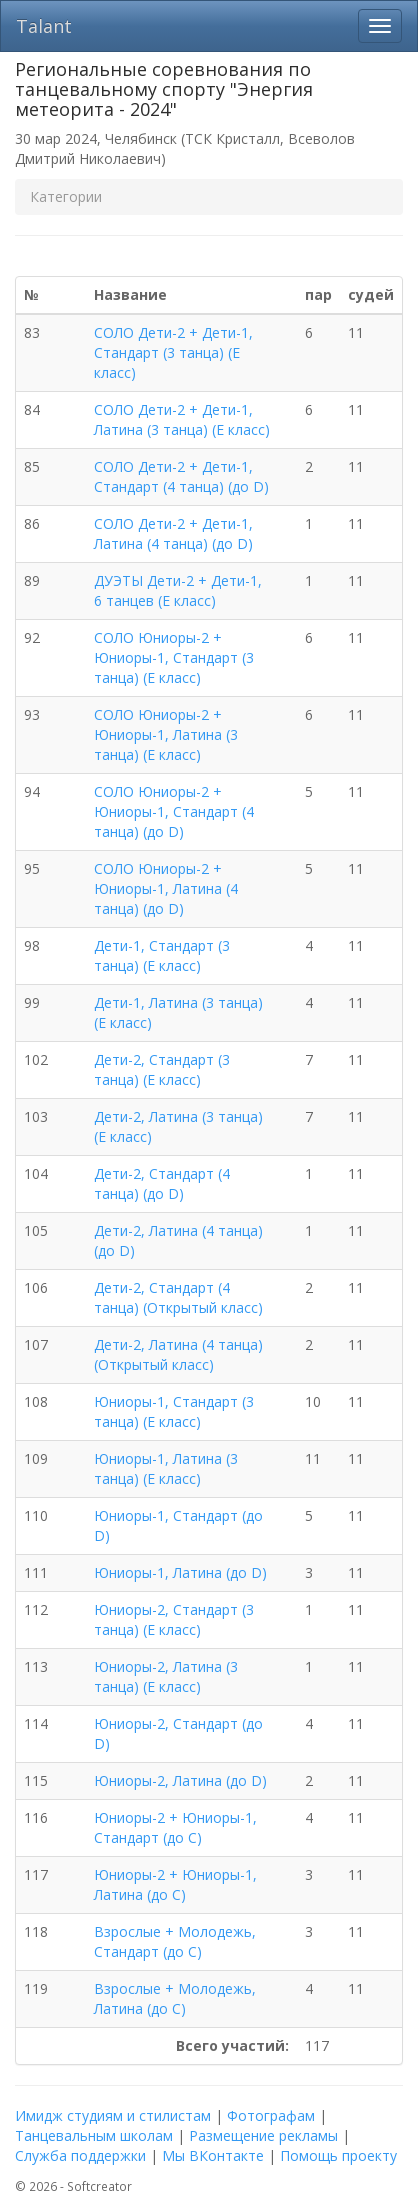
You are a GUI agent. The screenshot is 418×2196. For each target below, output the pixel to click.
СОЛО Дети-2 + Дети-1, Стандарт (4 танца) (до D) (181, 476)
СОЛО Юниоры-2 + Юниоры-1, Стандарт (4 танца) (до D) (174, 811)
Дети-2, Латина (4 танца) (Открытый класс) (178, 1354)
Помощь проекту (338, 2155)
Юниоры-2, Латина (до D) (180, 1780)
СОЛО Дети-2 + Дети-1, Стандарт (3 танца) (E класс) (173, 352)
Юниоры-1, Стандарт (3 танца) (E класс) (174, 1411)
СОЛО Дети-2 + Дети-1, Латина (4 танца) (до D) (173, 533)
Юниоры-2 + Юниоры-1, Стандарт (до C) (175, 1827)
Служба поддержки (80, 2155)
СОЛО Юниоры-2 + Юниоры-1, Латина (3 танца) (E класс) (166, 734)
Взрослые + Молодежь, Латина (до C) (175, 1998)
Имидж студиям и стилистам (113, 2115)
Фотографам (271, 2115)
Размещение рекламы (263, 2135)
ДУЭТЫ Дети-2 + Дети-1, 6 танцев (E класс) (178, 590)
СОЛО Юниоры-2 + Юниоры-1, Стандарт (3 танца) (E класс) (174, 657)
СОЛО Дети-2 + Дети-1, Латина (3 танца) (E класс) (182, 419)
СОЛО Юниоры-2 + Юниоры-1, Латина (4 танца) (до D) (166, 888)
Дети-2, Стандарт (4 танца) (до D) (162, 1183)
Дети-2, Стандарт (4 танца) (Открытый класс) (178, 1297)
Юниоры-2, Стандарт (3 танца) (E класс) (174, 1619)
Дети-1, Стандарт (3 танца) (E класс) (162, 955)
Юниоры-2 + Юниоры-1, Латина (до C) (175, 1884)
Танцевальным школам (94, 2135)
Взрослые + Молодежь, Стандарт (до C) (175, 1941)
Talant (44, 26)
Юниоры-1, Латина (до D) (180, 1572)
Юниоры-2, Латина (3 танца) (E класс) (166, 1676)
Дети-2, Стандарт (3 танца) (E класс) (162, 1069)
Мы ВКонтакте (213, 2155)
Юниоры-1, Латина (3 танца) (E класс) (166, 1468)
